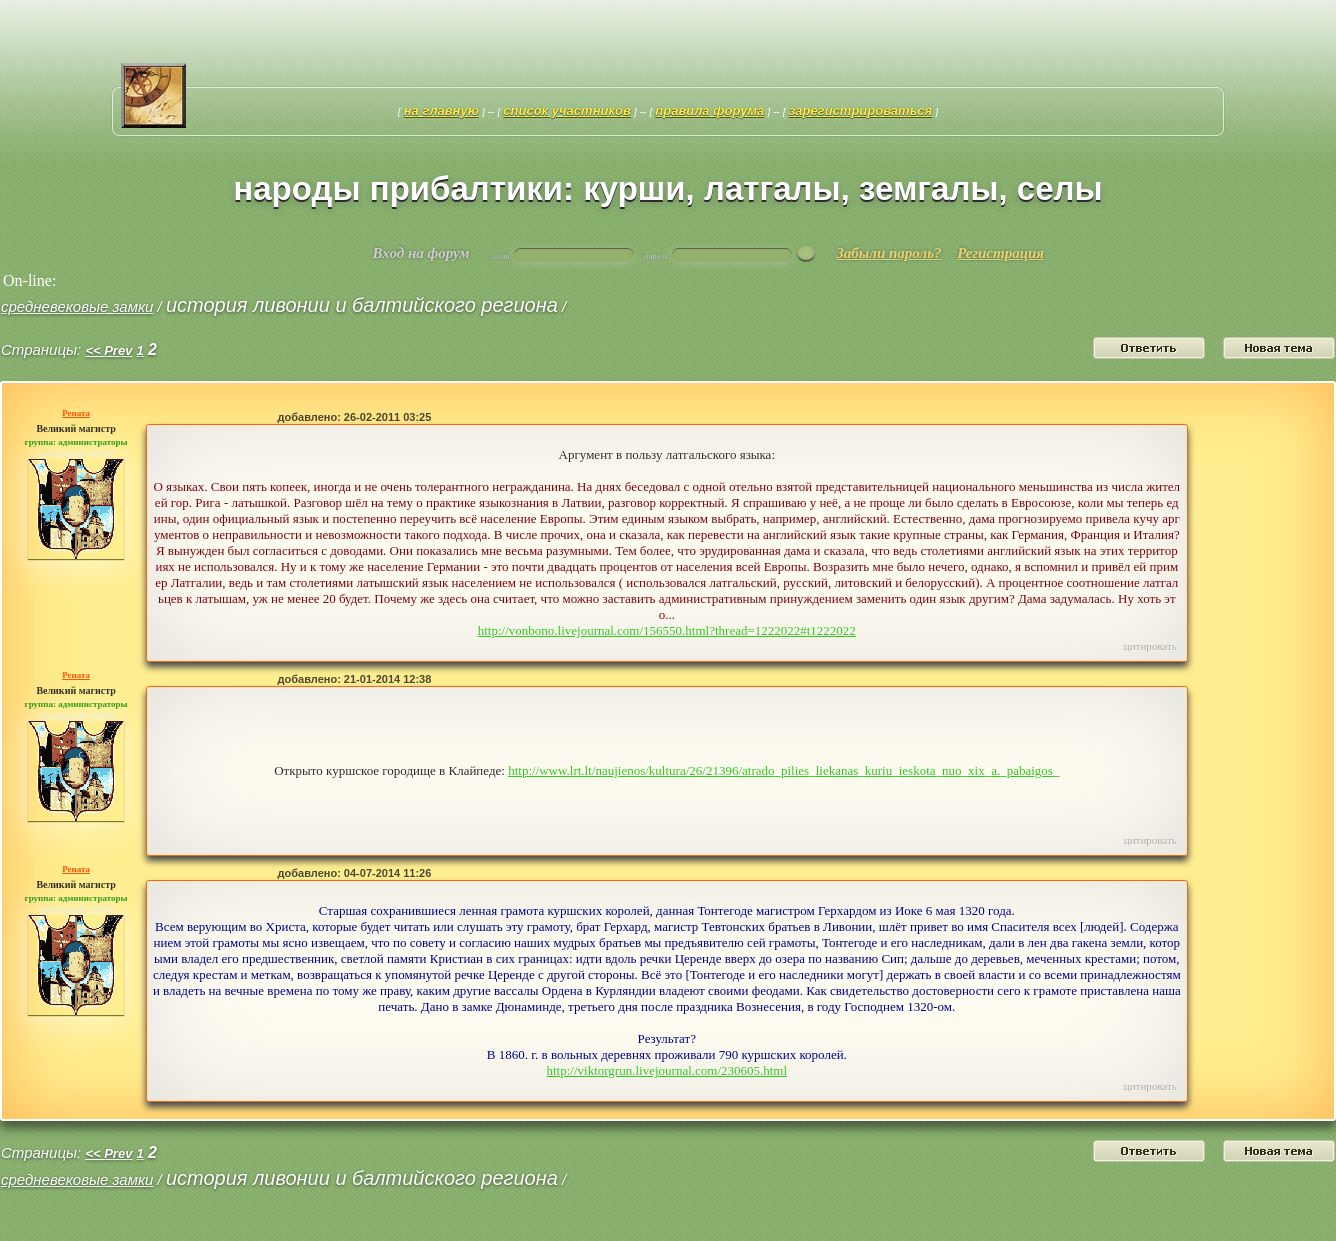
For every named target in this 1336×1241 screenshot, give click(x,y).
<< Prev (108, 350)
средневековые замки (77, 306)
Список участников (567, 110)
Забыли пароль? (888, 253)
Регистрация (1000, 253)
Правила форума (709, 110)
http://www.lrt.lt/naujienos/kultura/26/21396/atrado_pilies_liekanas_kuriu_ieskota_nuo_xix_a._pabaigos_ (783, 770)
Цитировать (1150, 646)
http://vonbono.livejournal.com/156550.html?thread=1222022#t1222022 (667, 630)
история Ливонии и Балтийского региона (362, 305)
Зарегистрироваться (861, 110)
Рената (76, 413)
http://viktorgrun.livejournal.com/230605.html (666, 1070)
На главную (441, 110)
